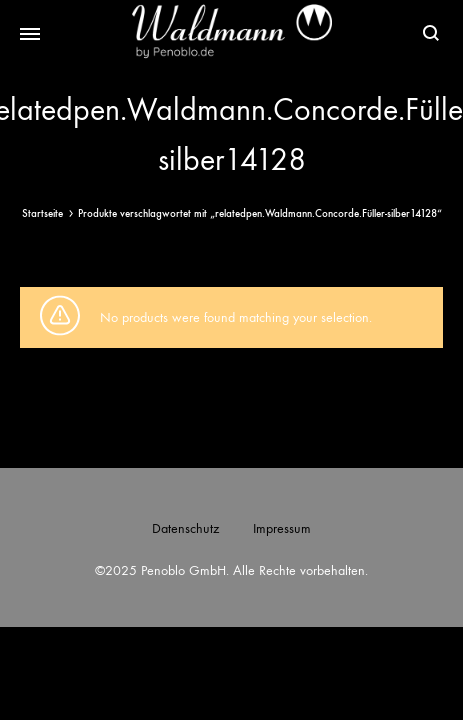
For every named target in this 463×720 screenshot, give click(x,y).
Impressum (282, 528)
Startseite (42, 213)
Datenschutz (185, 528)
